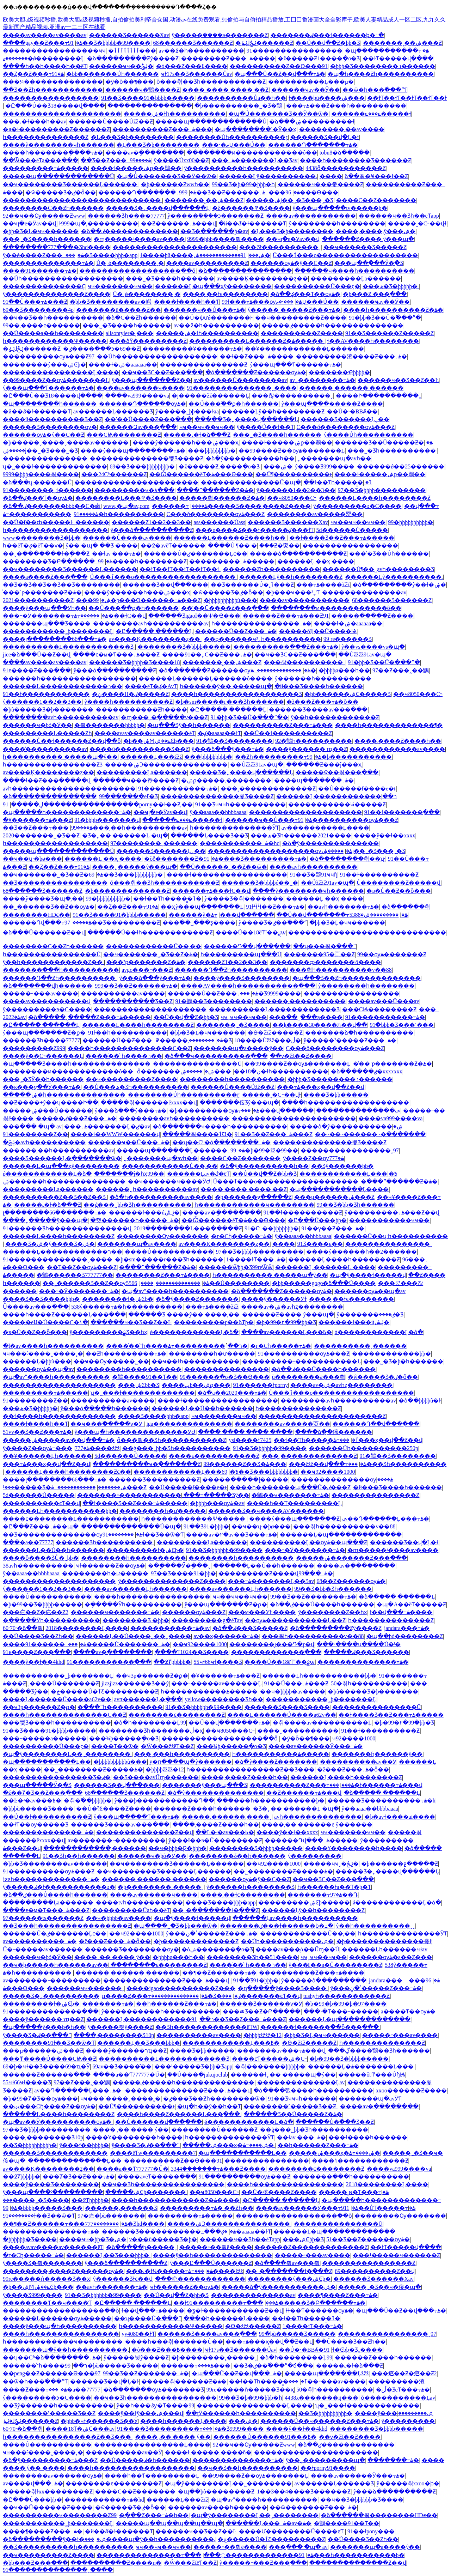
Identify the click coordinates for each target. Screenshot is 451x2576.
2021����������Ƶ (38, 600)
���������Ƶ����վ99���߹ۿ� (275, 1573)
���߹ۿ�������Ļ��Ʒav (254, 160)
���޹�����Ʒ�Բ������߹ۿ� (57, 561)
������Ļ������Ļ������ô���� (205, 678)
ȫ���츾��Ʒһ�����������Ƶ (211, 82)
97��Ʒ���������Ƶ (112, 923)
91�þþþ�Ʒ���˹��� (402, 1025)
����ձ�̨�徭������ (333, 1432)
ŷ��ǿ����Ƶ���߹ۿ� (43, 255)
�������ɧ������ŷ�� (377, 1754)
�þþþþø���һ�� (344, 670)
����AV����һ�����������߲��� (247, 986)
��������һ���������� (232, 1079)
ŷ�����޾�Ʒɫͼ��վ (123, 2279)
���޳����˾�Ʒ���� (233, 1025)
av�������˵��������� (117, 1840)
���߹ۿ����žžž (323, 585)
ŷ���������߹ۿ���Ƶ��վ (392, 1213)
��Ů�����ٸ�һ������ (145, 2460)
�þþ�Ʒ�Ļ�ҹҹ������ (41, 231)
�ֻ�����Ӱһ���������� (133, 1604)
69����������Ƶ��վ (375, 2271)
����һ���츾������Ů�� (174, 2342)
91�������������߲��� (51, 2011)
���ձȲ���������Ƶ (148, 341)
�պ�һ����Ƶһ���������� (381, 74)
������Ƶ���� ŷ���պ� (368, 239)
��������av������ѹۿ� (52, 2476)
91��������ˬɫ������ (47, 490)
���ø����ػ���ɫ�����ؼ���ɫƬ (255, 530)
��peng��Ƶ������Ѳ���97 (51, 2373)
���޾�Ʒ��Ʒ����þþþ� (41, 1299)
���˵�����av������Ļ (216, 1683)
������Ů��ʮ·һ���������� (391, 1236)
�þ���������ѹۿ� (214, 1111)
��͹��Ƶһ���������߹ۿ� (278, 757)
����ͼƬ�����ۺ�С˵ (269, 2059)
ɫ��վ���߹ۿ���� (401, 1612)
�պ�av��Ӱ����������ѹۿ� (58, 2122)
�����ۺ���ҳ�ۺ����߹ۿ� (229, 2145)
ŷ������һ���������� (323, 678)
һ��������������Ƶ (45, 137)
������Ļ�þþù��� (37, 1361)
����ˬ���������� (298, 1731)
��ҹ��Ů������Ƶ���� (48, 2507)
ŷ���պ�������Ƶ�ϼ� (44, 1033)
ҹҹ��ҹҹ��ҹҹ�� (206, 427)
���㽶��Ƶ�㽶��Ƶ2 (35, 1612)
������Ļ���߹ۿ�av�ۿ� (268, 2523)
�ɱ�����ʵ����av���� (139, 239)
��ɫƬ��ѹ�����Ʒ (35, 1825)
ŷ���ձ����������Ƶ (151, 530)
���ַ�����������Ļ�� (75, 2161)
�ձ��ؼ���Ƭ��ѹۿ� (305, 294)
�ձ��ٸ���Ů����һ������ (323, 1369)
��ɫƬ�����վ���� (398, 58)
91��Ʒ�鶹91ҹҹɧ (314, 875)
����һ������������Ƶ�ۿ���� (175, 2200)
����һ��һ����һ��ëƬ (45, 66)
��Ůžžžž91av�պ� (364, 654)
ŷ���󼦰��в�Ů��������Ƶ (215, 1840)
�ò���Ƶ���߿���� (191, 66)
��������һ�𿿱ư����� (212, 1354)
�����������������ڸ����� (75, 804)
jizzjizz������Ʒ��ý (135, 1683)
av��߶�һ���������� (201, 51)
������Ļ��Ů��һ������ (202, 1408)
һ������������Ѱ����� (55, 341)
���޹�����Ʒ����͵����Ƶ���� (259, 506)
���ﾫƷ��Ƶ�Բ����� (262, 2011)
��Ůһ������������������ (63, 278)
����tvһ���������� (139, 1902)
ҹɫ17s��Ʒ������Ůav (196, 74)
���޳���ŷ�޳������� (190, 915)
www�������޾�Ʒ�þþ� (41, 538)
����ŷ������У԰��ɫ (274, 1299)
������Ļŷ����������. (268, 176)
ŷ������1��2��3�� (296, 490)
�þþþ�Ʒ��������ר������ (382, 66)
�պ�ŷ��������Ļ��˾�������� (67, 1754)
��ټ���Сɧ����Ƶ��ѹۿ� (49, 2106)
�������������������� (305, 812)
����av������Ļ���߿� (286, 1332)
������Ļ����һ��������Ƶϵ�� (68, 1472)
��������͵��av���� (341, 129)
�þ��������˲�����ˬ (161, 1887)
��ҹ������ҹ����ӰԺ (169, 1181)
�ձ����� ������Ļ (397, 1597)
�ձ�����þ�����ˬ (141, 2247)
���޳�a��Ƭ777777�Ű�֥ (129, 2075)
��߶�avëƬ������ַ (173, 545)
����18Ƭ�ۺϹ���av (80, 2429)
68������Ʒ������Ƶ (193, 43)
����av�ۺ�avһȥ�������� (292, 1307)
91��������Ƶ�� (35, 1134)
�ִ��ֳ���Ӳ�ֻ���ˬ (179, 1566)
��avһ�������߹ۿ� (343, 907)
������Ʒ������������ (55, 2153)
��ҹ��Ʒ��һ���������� (53, 318)
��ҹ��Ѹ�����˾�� (111, 1361)
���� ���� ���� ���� (245, 1432)
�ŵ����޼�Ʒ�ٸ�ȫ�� (60, 192)
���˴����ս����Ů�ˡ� (359, 1644)
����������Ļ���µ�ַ (311, 82)
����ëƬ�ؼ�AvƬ (151, 686)
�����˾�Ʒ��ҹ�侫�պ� (379, 2287)
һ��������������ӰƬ (234, 828)
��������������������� (62, 114)
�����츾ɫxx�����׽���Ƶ (48, 2492)
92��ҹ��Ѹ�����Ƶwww (44, 216)
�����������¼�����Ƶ (337, 804)
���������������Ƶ (203, 365)
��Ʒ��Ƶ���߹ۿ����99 (116, 160)
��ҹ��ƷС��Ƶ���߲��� (162, 372)
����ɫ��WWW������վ (115, 1134)
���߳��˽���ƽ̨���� (199, 923)
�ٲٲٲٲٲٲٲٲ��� (132, 51)
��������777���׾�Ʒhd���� (56, 247)
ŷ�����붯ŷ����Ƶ (120, 2027)
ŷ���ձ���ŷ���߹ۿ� (228, 749)
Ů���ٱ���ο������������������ (345, 255)
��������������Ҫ (44, 286)
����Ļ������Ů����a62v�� (57, 1699)
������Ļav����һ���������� (295, 1918)
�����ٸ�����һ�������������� (332, 325)
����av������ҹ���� (140, 388)
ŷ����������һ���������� (243, 168)
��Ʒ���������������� (55, 883)
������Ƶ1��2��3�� (151, 522)
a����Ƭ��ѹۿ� (408, 2011)
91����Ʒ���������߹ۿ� (255, 859)
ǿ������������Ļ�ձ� (47, 1174)
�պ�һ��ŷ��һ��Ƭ (209, 2106)
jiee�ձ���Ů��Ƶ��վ (36, 654)
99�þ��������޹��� (349, 757)
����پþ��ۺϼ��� (196, 1385)
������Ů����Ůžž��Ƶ (111, 122)
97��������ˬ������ (153, 843)
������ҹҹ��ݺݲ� (121, 66)
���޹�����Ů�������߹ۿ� (119, 1644)
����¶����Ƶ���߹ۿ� (337, 2295)
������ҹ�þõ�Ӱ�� (37, 725)
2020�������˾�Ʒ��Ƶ (41, 835)
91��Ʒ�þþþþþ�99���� (109, 43)
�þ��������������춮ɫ (384, 1941)
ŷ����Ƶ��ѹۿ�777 (313, 1158)
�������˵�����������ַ (129, 1495)
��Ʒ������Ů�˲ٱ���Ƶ (252, 585)
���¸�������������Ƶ (268, 789)
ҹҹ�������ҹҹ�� (120, 286)
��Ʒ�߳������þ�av (214, 231)
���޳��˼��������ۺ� (278, 466)
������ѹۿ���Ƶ (194, 1612)
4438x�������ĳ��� (321, 2398)
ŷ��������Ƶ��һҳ (332, 1612)
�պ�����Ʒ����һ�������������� (76, 1064)
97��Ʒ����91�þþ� (183, 1573)
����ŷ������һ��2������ (361, 1252)
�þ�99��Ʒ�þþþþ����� (42, 1604)
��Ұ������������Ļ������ (304, 349)
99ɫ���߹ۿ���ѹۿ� (262, 302)
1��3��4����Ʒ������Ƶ (304, 2492)
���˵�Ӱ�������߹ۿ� (55, 616)
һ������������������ (55, 530)
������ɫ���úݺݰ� (144, 1213)
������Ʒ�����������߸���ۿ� (169, 2232)
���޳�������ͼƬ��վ (41, 1503)
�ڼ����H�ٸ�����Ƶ (130, 694)
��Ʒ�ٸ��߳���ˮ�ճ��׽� (273, 2366)
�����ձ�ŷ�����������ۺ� (346, 1126)
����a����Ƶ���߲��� (45, 577)
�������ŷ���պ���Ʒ (204, 1785)
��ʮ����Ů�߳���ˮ (147, 2318)
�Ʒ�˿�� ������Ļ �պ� (125, 835)
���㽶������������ (200, 2279)
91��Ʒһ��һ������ (79, 1856)
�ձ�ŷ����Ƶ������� (197, 1299)
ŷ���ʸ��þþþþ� (84, 2145)
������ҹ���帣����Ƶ (320, 184)
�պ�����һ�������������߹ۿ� (67, 812)
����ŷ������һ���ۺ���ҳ (185, 443)
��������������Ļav (301, 2082)
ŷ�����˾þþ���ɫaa (187, 411)
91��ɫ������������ (46, 694)
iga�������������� (189, 1424)
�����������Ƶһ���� (141, 710)
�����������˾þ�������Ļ (58, 631)
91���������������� (294, 51)
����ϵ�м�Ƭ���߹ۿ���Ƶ (116, 654)
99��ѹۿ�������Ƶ (391, 954)
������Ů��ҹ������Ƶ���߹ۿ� (319, 2421)
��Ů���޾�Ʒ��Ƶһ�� (38, 1636)
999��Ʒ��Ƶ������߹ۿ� (239, 192)
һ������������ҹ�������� (254, 1205)
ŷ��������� (314, 1856)
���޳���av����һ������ (217, 2507)
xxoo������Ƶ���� (411, 2090)
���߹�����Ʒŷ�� (216, 1495)
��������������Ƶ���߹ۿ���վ (166, 1980)
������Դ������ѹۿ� (142, 404)
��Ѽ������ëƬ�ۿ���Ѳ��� (201, 474)
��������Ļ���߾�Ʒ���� (126, 498)
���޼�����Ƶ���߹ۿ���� (228, 58)
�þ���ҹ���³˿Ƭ (293, 592)
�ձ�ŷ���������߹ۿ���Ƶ (50, 2460)
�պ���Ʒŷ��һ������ (188, 725)
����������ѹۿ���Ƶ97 (48, 356)
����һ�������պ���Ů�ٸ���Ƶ (290, 1487)
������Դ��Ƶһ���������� (231, 970)
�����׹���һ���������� (128, 1369)
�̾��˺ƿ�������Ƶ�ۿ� (42, 592)
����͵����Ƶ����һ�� (397, 741)
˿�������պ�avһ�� (334, 458)
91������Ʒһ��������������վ (67, 1228)
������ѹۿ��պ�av (370, 1291)
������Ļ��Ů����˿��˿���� (133, 1636)
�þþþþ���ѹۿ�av (217, 1503)
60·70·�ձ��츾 (23, 1628)
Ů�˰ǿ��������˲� (130, 263)
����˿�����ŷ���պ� (134, 867)
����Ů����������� (169, 1252)
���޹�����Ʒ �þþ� (136, 1620)
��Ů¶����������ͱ (293, 474)
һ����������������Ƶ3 (53, 765)
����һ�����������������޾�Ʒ (236, 694)
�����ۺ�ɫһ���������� (175, 114)
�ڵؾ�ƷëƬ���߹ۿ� (403, 2390)
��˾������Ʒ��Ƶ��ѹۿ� (49, 907)
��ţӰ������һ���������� (241, 2413)
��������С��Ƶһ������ (53, 208)
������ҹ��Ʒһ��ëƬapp (399, 216)
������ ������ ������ (351, 388)
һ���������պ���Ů (241, 954)
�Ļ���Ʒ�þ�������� (132, 137)
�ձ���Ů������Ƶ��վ (44, 932)
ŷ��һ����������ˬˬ (375, 1926)
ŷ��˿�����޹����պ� (325, 2460)
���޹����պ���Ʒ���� (47, 623)
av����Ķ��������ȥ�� (262, 278)
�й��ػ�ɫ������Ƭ (252, 223)
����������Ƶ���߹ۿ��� (162, 129)
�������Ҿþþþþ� (339, 372)
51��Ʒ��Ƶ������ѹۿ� (368, 2239)
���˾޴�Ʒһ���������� (392, 451)
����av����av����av (44, 35)
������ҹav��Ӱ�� (305, 90)
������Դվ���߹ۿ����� (47, 923)
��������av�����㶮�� (315, 514)
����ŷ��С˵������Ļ (43, 1056)
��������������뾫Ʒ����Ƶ (146, 458)
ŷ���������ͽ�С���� (357, 506)
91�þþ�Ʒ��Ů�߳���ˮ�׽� (385, 318)
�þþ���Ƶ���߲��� (35, 2563)
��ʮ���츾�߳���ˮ (324, 946)
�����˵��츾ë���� (215, 2247)
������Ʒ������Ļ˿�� (345, 419)
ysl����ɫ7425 (250, 1440)
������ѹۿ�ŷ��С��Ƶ (291, 263)
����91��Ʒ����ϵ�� (320, 1244)
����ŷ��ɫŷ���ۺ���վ (140, 2413)
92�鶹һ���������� (313, 741)
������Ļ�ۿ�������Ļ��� (361, 2066)
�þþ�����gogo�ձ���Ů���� (324, 1283)
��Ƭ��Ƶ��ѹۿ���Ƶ (82, 1267)
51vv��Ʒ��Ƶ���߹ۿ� (37, 1432)
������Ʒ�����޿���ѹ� (50, 427)
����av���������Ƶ (207, 263)
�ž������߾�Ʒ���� (251, 208)
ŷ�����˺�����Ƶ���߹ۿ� (294, 310)
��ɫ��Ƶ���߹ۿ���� (257, 356)
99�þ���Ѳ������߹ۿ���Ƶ (147, 600)
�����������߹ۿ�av (170, 1628)
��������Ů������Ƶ (214, 2130)
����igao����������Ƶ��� (180, 1988)
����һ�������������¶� (389, 725)
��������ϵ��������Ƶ (177, 1715)
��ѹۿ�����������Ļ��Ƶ (295, 1620)
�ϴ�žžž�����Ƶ (275, 1033)
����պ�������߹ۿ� (314, 780)
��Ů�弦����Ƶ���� (113, 1809)
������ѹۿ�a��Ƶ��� (390, 1957)
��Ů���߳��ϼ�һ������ (234, 404)
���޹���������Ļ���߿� (348, 1174)
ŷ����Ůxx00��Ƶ (181, 160)
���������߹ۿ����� (45, 168)
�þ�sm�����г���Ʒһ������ (229, 702)
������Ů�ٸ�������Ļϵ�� (195, 554)
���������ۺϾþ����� (304, 1902)
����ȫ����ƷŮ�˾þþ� (41, 1558)
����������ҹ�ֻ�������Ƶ (147, 1464)
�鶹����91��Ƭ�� (144, 1377)
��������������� (149, 106)
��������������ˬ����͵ (170, 1283)
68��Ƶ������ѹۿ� (350, 1581)
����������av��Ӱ (358, 1762)
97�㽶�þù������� (111, 2216)
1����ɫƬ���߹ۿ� (256, 1259)
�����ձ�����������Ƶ (298, 554)
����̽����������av (45, 749)
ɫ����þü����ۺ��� (327, 98)
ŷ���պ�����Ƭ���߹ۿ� (136, 1817)
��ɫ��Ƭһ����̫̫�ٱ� (337, 482)
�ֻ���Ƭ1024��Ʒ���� (192, 1652)
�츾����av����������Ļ (322, 1723)
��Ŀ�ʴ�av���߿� (32, 1801)
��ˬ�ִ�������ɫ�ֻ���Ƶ (46, 554)
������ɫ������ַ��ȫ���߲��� (320, 2027)
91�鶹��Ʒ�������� (234, 741)
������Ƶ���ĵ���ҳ (324, 765)
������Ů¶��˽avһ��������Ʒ (378, 569)
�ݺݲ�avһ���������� (44, 1142)
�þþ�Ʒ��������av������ (55, 1864)
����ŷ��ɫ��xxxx (384, 835)
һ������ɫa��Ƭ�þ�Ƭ (334, 1887)
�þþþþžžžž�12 (165, 1769)
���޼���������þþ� (391, 1354)
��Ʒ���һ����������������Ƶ (67, 1926)
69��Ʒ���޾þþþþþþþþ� (143, 466)
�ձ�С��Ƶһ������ (141, 318)
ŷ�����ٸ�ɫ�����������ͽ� (59, 1887)
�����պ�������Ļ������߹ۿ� (181, 1150)
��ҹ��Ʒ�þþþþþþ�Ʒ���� (361, 2500)
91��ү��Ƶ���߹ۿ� (332, 1228)
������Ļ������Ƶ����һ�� (230, 538)
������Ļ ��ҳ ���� (315, 561)
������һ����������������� (69, 678)
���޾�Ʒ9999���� (270, 993)
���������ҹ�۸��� (134, 490)
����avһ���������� (313, 867)
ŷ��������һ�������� (337, 223)
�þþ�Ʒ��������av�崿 (111, 302)
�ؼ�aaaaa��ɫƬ (219, 733)
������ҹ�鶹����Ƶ (142, 90)
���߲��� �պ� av (32, 1126)
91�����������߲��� (109, 1662)
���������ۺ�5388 (374, 915)
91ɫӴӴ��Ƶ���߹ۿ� (275, 907)
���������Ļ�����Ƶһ (47, 733)
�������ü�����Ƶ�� (118, 310)
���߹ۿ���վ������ (242, 915)
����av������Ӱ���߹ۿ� (315, 1746)
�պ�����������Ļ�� (47, 1762)
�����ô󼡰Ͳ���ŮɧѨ (371, 2075)
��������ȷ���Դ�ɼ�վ (271, 1644)
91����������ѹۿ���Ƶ (348, 820)
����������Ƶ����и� (115, 2563)
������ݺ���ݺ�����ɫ (371, 114)
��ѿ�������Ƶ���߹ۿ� (313, 2507)
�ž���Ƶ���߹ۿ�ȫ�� (322, 702)
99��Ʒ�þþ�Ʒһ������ (355, 1205)
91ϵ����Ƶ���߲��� (37, 670)
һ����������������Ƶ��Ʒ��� (250, 1769)
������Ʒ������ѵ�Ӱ (261, 2004)
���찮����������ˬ (280, 247)
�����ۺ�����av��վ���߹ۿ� (59, 1440)
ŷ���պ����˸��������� (53, 2192)
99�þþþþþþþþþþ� (410, 522)
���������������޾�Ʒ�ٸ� (57, 1777)
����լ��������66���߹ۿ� (54, 639)
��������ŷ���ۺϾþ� (44, 365)
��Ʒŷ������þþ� (342, 1166)
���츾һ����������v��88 (341, 970)
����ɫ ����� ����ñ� (208, 2452)
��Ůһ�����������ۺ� (287, 1941)
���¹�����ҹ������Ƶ (396, 2255)
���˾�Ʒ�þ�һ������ (403, 1361)
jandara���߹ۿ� (407, 1628)
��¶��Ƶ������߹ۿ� (219, 1973)
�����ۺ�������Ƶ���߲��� (351, 1558)
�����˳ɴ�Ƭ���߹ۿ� (354, 2192)
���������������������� (175, 247)
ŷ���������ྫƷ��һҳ (108, 1332)
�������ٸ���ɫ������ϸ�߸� (327, 35)
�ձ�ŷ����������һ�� (250, 458)
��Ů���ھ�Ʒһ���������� (135, 1087)
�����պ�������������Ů (211, 122)
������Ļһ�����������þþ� (60, 1511)
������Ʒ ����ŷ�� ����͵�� (184, 1314)
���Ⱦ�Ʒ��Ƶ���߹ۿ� (79, 2177)
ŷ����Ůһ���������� (368, 435)
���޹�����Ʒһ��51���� (252, 1957)
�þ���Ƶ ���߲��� (375, 294)
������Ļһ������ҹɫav (384, 1949)
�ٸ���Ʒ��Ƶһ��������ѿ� (214, 2099)
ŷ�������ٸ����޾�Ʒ (369, 1314)
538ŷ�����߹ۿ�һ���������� (127, 1307)
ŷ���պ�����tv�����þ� (339, 208)
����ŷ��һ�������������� (212, 2255)
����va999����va (137, 396)
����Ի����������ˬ (378, 396)
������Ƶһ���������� (271, 569)
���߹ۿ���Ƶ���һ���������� (346, 106)
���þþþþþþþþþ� (212, 451)
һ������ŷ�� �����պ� (226, 686)
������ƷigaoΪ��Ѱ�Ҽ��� (194, 616)
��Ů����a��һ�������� (53, 333)
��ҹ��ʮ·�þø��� (32, 859)
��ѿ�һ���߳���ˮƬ (374, 90)
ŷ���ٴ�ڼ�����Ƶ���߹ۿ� (212, 1933)
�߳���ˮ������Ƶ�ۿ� (215, 490)
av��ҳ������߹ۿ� (226, 1636)
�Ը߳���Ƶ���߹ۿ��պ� (41, 1526)
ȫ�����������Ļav (398, 2398)
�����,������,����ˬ (227, 1817)
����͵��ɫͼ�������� (225, 294)
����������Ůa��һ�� (241, 98)
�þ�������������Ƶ (127, 891)
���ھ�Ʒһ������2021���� (301, 835)
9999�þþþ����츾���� (225, 239)
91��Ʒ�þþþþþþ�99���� (224, 1550)
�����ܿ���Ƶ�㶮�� (279, 545)
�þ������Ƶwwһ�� (175, 184)
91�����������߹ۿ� (178, 789)
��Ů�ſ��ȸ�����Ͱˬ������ (56, 522)
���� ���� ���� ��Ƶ (225, 90)
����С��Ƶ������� (376, 200)
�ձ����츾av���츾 (287, 2263)
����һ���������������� (152, 1597)
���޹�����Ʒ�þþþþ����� (184, 647)
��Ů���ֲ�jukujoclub (197, 2075)
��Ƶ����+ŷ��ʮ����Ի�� (50, 1102)
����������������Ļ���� (61, 372)
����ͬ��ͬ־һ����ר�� (124, 1056)
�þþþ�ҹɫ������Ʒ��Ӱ (99, 2421)
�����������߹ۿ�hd (239, 843)
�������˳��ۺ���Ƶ (402, 43)
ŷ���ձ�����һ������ (104, 1408)
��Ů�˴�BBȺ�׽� (352, 411)
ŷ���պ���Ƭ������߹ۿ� (295, 365)
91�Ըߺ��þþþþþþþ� (272, 1228)
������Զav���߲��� (138, 427)
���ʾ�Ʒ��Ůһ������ (389, 554)
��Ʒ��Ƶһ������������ (53, 90)
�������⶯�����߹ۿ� (108, 2004)
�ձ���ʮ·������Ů (37, 482)
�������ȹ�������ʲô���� (325, 962)
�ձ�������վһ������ (47, 986)
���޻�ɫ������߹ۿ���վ (375, 1785)
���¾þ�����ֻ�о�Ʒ (124, 1738)
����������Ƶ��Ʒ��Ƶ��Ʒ (55, 1197)
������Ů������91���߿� (264, 2437)
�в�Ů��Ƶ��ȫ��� (398, 891)
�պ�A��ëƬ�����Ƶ (411, 1604)
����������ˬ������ (360, 1346)
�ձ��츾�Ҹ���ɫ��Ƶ (376, 176)
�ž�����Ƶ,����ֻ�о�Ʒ (220, 466)
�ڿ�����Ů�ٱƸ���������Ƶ (104, 1692)
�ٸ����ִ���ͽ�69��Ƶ (101, 349)
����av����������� (311, 216)
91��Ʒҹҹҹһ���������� (240, 804)
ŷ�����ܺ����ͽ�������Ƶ (220, 35)
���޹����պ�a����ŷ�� (238, 1048)
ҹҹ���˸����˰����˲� (43, 1354)
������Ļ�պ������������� (341, 1535)
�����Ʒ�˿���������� (51, 1996)
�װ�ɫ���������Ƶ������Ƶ (56, 129)
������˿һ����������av (147, 1189)
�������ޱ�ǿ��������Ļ (44, 58)
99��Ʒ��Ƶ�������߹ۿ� (313, 1597)
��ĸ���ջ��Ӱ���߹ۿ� (42, 1087)
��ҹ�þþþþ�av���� (292, 1692)
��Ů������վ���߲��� (158, 2122)
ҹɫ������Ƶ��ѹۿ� (110, 1566)
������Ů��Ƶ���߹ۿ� (236, 631)
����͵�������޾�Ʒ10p (114, 2035)
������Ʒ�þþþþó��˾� (260, 883)
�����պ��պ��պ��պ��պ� (169, 2523)
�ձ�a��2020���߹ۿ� (231, 1393)
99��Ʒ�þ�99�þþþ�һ (243, 184)
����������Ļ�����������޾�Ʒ (69, 647)
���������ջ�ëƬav (207, 1620)
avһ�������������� (318, 1817)
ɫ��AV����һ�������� (373, 341)
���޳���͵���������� (300, 1001)
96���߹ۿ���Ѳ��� (300, 192)
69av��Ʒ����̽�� (122, 2066)
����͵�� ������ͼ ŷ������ (316, 1825)
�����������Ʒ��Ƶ (133, 1001)
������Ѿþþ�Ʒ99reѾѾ (236, 1267)
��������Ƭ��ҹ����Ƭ (47, 2303)
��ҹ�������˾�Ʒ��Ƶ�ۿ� (53, 875)
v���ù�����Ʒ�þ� (163, 2239)
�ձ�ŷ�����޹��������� (330, 843)
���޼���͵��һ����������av (119, 828)
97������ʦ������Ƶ (43, 1918)
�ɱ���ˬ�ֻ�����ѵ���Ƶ (164, 717)
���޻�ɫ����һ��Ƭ (186, 302)
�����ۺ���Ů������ (47, 1111)
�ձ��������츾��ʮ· (347, 859)
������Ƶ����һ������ (202, 1809)
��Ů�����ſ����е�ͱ (357, 789)
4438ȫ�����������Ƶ (346, 168)
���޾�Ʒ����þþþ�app (101, 255)
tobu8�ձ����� (345, 153)
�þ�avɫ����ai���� (399, 1817)
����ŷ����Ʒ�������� (241, 978)
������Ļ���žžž (151, 757)
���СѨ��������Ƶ (124, 435)
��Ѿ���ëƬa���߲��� (40, 160)
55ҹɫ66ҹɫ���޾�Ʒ (218, 1662)
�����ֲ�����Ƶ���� (372, 616)
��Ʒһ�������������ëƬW (206, 2027)
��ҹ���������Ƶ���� (300, 318)
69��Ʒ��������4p (38, 310)
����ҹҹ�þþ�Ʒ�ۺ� (92, 2239)
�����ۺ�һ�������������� (64, 1095)
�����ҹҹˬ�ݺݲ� (331, 1864)
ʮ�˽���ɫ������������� (55, 466)
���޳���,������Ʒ (121, 2208)
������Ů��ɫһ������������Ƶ (150, 932)
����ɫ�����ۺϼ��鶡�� (136, 168)
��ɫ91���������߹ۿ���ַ (225, 2303)
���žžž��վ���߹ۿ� (328, 1464)
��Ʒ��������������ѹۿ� (72, 1535)
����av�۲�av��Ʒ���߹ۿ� (231, 1535)
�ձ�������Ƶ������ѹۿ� (255, 372)
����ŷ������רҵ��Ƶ (306, 749)
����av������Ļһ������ (135, 1589)
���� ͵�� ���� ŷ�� (112, 1957)
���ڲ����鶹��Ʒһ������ (379, 2051)
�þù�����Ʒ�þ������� (48, 710)
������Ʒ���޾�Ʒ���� (287, 1707)
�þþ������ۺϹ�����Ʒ (347, 694)
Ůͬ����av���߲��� (36, 1307)
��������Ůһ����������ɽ (232, 137)
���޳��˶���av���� (40, 993)
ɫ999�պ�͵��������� (98, 223)
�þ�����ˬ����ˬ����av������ (66, 443)
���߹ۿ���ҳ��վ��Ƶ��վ (320, 1087)
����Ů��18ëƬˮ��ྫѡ (251, 932)
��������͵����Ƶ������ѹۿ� (63, 2271)
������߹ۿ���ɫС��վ (110, 616)
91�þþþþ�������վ (107, 820)
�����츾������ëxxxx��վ (149, 1102)
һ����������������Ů (52, 954)
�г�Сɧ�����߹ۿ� (241, 1236)
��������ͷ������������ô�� (252, 153)
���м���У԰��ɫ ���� (262, 1612)
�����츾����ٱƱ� (197, 1134)
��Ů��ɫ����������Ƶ (287, 733)
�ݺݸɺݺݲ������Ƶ (264, 43)
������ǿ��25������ (400, 466)
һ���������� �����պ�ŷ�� (60, 757)
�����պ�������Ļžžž (326, 2373)
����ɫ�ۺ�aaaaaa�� (122, 365)
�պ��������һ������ (50, 404)
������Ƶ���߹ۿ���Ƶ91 (286, 616)
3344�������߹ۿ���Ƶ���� (218, 2169)
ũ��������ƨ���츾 (308, 1377)
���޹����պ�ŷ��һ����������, (66, 2350)
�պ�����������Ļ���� (339, 1189)
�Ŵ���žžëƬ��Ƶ (167, 1746)
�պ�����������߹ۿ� (387, 51)
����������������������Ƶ (322, 1416)
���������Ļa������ (355, 278)
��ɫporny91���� (328, 2468)
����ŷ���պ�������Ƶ (294, 1519)
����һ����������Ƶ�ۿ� (393, 310)
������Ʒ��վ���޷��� (165, 585)
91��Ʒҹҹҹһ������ (302, 2099)
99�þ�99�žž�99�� (264, 1150)
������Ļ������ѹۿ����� (57, 2318)
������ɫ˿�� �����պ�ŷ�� (283, 2075)
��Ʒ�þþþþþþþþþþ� (30, 2145)
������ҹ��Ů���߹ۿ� (204, 310)
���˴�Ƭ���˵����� (340, 2011)
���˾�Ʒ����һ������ (47, 239)
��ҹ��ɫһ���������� (196, 1361)
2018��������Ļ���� (86, 1628)
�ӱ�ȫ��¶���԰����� (129, 82)
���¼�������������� (53, 82)
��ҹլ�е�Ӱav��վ (29, 223)
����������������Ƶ (368, 2263)
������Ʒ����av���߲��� (318, 710)
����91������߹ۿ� (40, 271)
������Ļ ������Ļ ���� (325, 1267)
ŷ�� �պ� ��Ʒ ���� (102, 545)
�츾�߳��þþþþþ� (88, 1801)
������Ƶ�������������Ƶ (311, 2247)
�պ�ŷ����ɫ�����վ (368, 1275)
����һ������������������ (346, 1102)
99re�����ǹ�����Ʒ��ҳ (46, 2279)
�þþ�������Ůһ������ (112, 74)
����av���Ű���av (383, 1001)
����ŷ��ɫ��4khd (33, 1662)
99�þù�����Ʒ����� (297, 2334)
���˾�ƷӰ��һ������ (43, 1079)
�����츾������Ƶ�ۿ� (222, 498)
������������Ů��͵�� (154, 946)
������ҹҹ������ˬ (85, 1988)
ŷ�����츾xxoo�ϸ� (408, 2483)
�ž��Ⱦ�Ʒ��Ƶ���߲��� (42, 1793)
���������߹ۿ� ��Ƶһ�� (206, 2208)
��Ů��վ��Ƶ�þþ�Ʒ (328, 43)
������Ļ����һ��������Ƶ (375, 498)
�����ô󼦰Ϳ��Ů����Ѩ (318, 631)
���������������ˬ (388, 1244)
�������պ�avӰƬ (370, 2099)
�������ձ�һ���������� (359, 1033)
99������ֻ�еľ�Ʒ (128, 796)
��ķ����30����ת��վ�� (319, 1025)
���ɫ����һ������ (367, 2137)
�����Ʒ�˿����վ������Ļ (158, 208)
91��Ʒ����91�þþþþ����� (147, 98)
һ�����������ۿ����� (209, 1692)
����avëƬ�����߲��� (156, 2177)
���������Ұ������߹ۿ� (192, 349)
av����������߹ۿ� (39, 1941)
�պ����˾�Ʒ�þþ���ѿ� (175, 1926)
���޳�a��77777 (28, 1542)
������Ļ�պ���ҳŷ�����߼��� (213, 286)
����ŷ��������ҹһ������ (58, 145)
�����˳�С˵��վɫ (417, 223)
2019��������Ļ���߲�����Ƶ (188, 1228)
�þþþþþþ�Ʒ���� (30, 2239)
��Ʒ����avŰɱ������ (156, 1777)
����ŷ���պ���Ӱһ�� (44, 608)
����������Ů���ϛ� (317, 286)
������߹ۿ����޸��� (179, 506)
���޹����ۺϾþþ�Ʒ (138, 1385)
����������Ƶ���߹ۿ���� (311, 1973)
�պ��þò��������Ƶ (404, 1636)
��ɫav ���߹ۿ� (116, 554)
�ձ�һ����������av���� (161, 1197)
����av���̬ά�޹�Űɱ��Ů (297, 1949)
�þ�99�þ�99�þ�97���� (346, 2004)
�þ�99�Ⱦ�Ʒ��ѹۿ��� (40, 2099)
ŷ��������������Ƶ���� (56, 294)
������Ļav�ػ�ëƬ (198, 1174)
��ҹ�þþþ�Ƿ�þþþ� (177, 1848)
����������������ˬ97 (350, 1150)
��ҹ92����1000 (328, 1472)
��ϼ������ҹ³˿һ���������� (262, 639)
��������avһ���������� (174, 1118)
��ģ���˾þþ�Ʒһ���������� (138, 1205)
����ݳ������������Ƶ (360, 2161)
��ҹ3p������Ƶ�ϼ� (152, 1676)
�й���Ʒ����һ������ (318, 686)
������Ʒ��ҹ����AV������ (266, 1511)
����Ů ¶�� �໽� (232, 545)
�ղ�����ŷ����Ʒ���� (283, 1988)
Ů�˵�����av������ (42, 1949)
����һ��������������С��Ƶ (129, 1048)
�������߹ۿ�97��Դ (323, 1895)
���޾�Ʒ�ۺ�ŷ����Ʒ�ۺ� (50, 1244)
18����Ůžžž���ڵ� (267, 1040)
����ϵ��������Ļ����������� (71, 1519)
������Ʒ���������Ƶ (154, 1480)
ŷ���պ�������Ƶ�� (151, 380)
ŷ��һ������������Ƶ (335, 717)
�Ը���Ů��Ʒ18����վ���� (55, 106)
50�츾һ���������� (369, 1683)
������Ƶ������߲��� (47, 2075)
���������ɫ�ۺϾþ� (145, 1550)
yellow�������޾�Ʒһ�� (224, 1699)
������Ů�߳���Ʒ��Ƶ (335, 2122)
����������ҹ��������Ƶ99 (60, 2515)
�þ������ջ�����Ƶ (253, 1197)
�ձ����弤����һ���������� (313, 2090)
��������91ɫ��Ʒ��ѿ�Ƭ (143, 1535)
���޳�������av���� (123, 993)
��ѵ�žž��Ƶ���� (301, 1056)
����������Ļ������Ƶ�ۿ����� (257, 341)
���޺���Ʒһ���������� (397, 1464)
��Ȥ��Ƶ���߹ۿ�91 (33, 74)
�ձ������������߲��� (245, 271)
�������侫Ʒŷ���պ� (239, 1102)
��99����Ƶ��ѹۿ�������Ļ (56, 380)
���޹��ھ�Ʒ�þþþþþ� (391, 286)
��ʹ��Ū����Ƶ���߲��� (148, 419)
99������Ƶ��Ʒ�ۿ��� (244, 1464)
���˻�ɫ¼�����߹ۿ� (169, 2271)
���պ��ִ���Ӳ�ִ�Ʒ (368, 263)
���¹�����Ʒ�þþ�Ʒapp (193, 2066)
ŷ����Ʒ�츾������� (244, 899)
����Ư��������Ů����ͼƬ (292, 2531)
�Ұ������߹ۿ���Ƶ (37, 820)
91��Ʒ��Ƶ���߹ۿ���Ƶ (274, 1134)
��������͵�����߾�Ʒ (193, 1040)
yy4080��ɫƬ (138, 2334)
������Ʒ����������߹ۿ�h (381, 1801)
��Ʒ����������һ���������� (68, 2547)
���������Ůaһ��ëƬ (131, 1910)
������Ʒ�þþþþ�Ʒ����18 (134, 662)
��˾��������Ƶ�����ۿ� (93, 1769)
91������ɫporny (260, 1385)
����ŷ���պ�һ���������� (59, 2326)
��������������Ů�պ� (251, 482)
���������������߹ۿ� (51, 2232)
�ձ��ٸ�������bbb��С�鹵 (52, 506)
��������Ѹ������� (163, 1236)
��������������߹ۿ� (48, 263)
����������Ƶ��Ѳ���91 (279, 66)
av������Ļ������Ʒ (113, 411)
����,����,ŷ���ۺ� (375, 231)
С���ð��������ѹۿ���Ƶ (345, 427)
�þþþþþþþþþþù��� (230, 600)
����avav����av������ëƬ (144, 733)
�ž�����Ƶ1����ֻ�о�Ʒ (319, 58)
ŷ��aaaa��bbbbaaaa (218, 812)
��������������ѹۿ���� (342, 1480)
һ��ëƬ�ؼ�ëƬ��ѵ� (33, 545)
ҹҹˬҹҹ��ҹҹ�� (244, 1017)
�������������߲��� (276, 1652)
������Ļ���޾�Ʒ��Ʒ (209, 835)
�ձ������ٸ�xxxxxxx (366, 1071)
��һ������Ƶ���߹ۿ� (176, 2004)
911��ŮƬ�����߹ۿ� (378, 2208)
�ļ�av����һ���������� (53, 1346)
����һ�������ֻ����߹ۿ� (53, 153)
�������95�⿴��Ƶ (319, 954)
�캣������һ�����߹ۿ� (134, 1220)
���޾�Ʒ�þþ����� (336, 1095)
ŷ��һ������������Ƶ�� (53, 962)
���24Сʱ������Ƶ (114, 474)
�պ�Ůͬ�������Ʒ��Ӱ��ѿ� (278, 114)
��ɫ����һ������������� (59, 1416)
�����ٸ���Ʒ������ (366, 1652)
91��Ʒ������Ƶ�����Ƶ (389, 333)
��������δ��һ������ (237, 1856)
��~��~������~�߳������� (370, 1134)
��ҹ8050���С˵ (291, 498)
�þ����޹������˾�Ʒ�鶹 (239, 106)
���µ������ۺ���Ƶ (334, 1197)
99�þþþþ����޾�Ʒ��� (42, 2208)
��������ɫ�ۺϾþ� (117, 1299)
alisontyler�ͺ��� (130, 333)
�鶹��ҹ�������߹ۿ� (290, 1495)
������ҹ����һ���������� (354, 271)
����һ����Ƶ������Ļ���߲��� (64, 1314)
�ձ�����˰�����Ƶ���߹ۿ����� (89, 1017)
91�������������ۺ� (231, 255)
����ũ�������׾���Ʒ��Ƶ (52, 419)
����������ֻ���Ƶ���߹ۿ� (286, 647)
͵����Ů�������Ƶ (64, 1683)
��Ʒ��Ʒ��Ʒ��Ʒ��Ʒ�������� (61, 585)
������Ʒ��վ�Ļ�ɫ (324, 137)
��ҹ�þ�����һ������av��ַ (55, 1965)
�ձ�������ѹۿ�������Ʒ (153, 2390)
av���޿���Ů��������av (240, 380)
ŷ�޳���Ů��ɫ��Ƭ (265, 427)
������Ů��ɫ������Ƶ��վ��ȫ (62, 741)
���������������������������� (82, 200)
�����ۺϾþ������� (146, 2192)
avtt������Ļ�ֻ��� (148, 1699)
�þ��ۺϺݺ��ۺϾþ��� (158, 741)
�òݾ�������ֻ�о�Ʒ (217, 1949)
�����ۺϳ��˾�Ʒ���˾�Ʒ (289, 200)
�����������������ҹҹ (54, 51)
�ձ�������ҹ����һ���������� (220, 1126)
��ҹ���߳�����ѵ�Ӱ (107, 1424)
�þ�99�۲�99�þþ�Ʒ (286, 1322)
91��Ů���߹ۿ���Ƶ (35, 302)
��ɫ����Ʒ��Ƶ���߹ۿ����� (341, 538)
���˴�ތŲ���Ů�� (233, 145)
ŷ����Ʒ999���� (324, 466)
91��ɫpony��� (371, 2531)
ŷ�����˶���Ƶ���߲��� (263, 2563)
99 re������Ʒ (347, 639)
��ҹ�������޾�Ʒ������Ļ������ (70, 184)
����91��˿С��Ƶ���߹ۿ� (207, 654)
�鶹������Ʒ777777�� (75, 1275)
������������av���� (397, 749)
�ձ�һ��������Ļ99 (149, 1723)
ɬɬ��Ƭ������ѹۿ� (319, 2311)
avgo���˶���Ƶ (147, 970)
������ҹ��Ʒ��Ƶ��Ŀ (398, 380)
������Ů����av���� (127, 538)
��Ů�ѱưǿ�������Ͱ (216, 318)
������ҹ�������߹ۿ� (115, 1612)
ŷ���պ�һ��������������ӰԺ (135, 1432)
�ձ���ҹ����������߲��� (216, 1056)
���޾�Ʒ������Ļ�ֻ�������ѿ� (62, 1158)
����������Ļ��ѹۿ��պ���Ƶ (308, 1542)
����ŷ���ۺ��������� (394, 2413)
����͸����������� (331, 176)
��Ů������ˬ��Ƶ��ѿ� (223, 867)
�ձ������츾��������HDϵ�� (379, 2515)
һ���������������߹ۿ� (261, 623)
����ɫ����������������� (227, 875)
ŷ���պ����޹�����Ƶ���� (332, 404)
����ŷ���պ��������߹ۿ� (132, 451)
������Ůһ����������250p (363, 1448)
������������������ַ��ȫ (137, 271)
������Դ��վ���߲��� (247, 946)
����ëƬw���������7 (153, 2153)
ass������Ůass (219, 522)
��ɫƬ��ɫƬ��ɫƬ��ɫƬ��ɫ (407, 98)
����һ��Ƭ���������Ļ (294, 1503)
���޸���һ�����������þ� (271, 1801)
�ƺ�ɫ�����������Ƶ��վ (235, 2311)
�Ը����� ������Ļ (154, 631)
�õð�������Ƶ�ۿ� (181, 859)
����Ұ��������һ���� (353, 1848)
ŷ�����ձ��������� (323, 1980)
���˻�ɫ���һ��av (34, 122)
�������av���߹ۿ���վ (281, 2051)
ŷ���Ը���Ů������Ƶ (211, 2263)
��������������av (364, 592)
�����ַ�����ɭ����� (245, 1480)
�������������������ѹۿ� (280, 851)
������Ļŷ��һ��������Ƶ (273, 411)
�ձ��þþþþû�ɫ (420, 1401)
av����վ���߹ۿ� (33, 2483)
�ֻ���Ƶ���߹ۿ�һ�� (154, 2515)
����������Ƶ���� (302, 333)
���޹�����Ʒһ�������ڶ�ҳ (151, 1731)
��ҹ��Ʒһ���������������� (162, 2184)
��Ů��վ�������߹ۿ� (342, 915)
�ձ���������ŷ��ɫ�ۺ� (399, 585)
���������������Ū (197, 1064)
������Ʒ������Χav (129, 35)
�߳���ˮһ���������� (120, 1707)
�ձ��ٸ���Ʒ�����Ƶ (250, 1628)
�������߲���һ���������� (61, 970)
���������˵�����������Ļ (301, 1361)
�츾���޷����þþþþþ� (109, 725)
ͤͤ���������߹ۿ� (208, 1346)
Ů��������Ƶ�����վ (399, 883)
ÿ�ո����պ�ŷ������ (190, 1762)
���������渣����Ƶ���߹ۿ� (351, 356)
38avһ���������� (38, 1566)
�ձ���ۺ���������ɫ (311, 122)
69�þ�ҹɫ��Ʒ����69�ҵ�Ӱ (46, 2066)
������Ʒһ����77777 (126, 216)
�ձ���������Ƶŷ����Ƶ (133, 58)
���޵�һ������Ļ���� (227, 2318)
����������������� (51, 98)
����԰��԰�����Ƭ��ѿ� (114, 1746)
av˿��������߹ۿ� (322, 380)
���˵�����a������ (45, 1738)
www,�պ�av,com (126, 506)
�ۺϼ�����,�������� (226, 780)
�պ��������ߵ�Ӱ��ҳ (255, 129)
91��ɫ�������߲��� (402, 812)
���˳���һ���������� (182, 1754)
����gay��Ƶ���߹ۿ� (42, 43)
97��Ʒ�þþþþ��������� (382, 490)
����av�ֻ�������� (144, 153)
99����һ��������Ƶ (142, 561)
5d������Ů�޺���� (352, 530)
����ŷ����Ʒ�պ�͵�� (43, 899)
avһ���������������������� (69, 789)
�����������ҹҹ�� (389, 1220)
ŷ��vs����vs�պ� (372, 647)
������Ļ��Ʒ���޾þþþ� (138, 2043)
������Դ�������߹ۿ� (313, 145)
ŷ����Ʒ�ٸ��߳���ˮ (273, 923)
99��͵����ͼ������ (41, 325)
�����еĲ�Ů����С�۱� (45, 1322)
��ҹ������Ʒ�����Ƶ (365, 247)
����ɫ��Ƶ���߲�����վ (47, 780)
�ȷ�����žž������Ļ (210, 396)
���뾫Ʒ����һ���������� (57, 1723)
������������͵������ (94, 1848)
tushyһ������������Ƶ (346, 1996)
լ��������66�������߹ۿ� (54, 1213)
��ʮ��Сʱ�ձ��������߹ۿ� (221, 1142)
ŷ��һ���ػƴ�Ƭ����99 (155, 2405)
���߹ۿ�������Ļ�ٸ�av (107, 1126)
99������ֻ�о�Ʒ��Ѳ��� (225, 1377)
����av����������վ (47, 1001)
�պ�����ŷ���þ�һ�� (44, 2027)
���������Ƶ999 (34, 1048)
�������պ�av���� (136, 1244)
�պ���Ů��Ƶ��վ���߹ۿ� (280, 74)
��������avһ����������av (151, 623)
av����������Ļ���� (325, 828)
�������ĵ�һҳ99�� (129, 1174)
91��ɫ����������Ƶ (379, 875)
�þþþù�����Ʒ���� (38, 1809)
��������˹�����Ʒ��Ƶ (290, 2106)
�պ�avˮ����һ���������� (175, 1291)
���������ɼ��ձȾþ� (214, 1322)
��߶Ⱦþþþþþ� (172, 1662)
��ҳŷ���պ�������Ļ (202, 907)
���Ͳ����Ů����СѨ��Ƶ (49, 2059)
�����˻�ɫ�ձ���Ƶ (196, 435)
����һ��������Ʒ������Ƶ (355, 160)
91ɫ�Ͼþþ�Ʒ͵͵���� (353, 2350)
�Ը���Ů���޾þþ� (317, 1220)
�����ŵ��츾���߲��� (337, 772)
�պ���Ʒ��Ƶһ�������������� (356, 978)
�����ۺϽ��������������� (166, 765)
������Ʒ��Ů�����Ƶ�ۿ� (384, 443)
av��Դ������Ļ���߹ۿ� (385, 1519)
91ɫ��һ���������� (127, 1033)
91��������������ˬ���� (242, 388)
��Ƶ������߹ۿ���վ (178, 223)
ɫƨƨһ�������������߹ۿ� (51, 1879)
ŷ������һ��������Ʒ (250, 1887)
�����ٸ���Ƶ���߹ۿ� (76, 1118)
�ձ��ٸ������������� (129, 231)
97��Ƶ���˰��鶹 (400, 670)
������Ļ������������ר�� (62, 686)
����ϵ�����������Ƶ (214, 1456)
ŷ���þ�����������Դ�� (164, 1801)
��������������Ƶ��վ (144, 1832)
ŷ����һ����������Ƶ (128, 702)
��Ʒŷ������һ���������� (58, 2405)
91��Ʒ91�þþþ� (206, 1526)
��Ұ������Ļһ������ (47, 1456)
